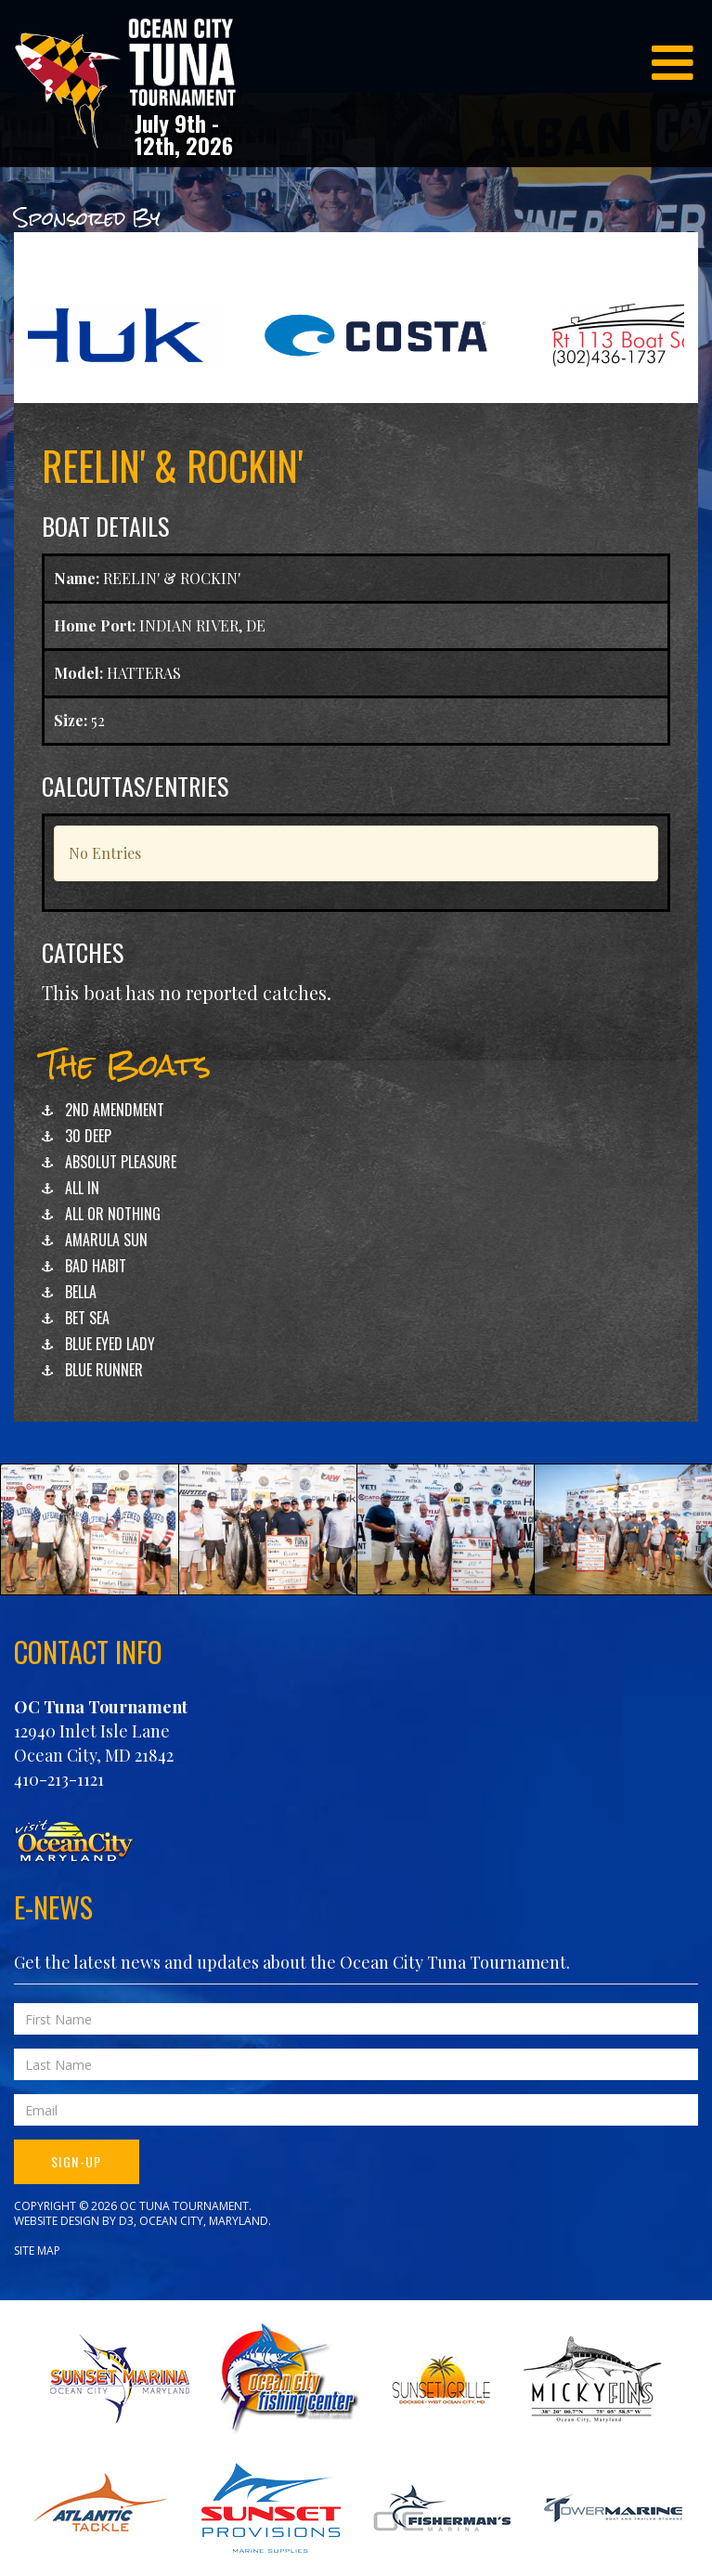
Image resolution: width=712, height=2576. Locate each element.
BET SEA (87, 1318)
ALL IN (82, 1188)
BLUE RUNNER (104, 1370)
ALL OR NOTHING (113, 1214)
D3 (126, 2221)
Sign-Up (76, 2161)
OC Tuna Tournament (101, 1707)
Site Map (37, 2250)
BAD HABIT (95, 1266)
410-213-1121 (59, 1779)
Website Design (56, 2221)
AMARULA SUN (106, 1240)
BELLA (81, 1292)
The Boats (126, 1065)
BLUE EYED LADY (110, 1344)
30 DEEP (88, 1136)
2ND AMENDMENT (114, 1110)
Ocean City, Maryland (203, 2221)
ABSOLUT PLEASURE (120, 1162)
